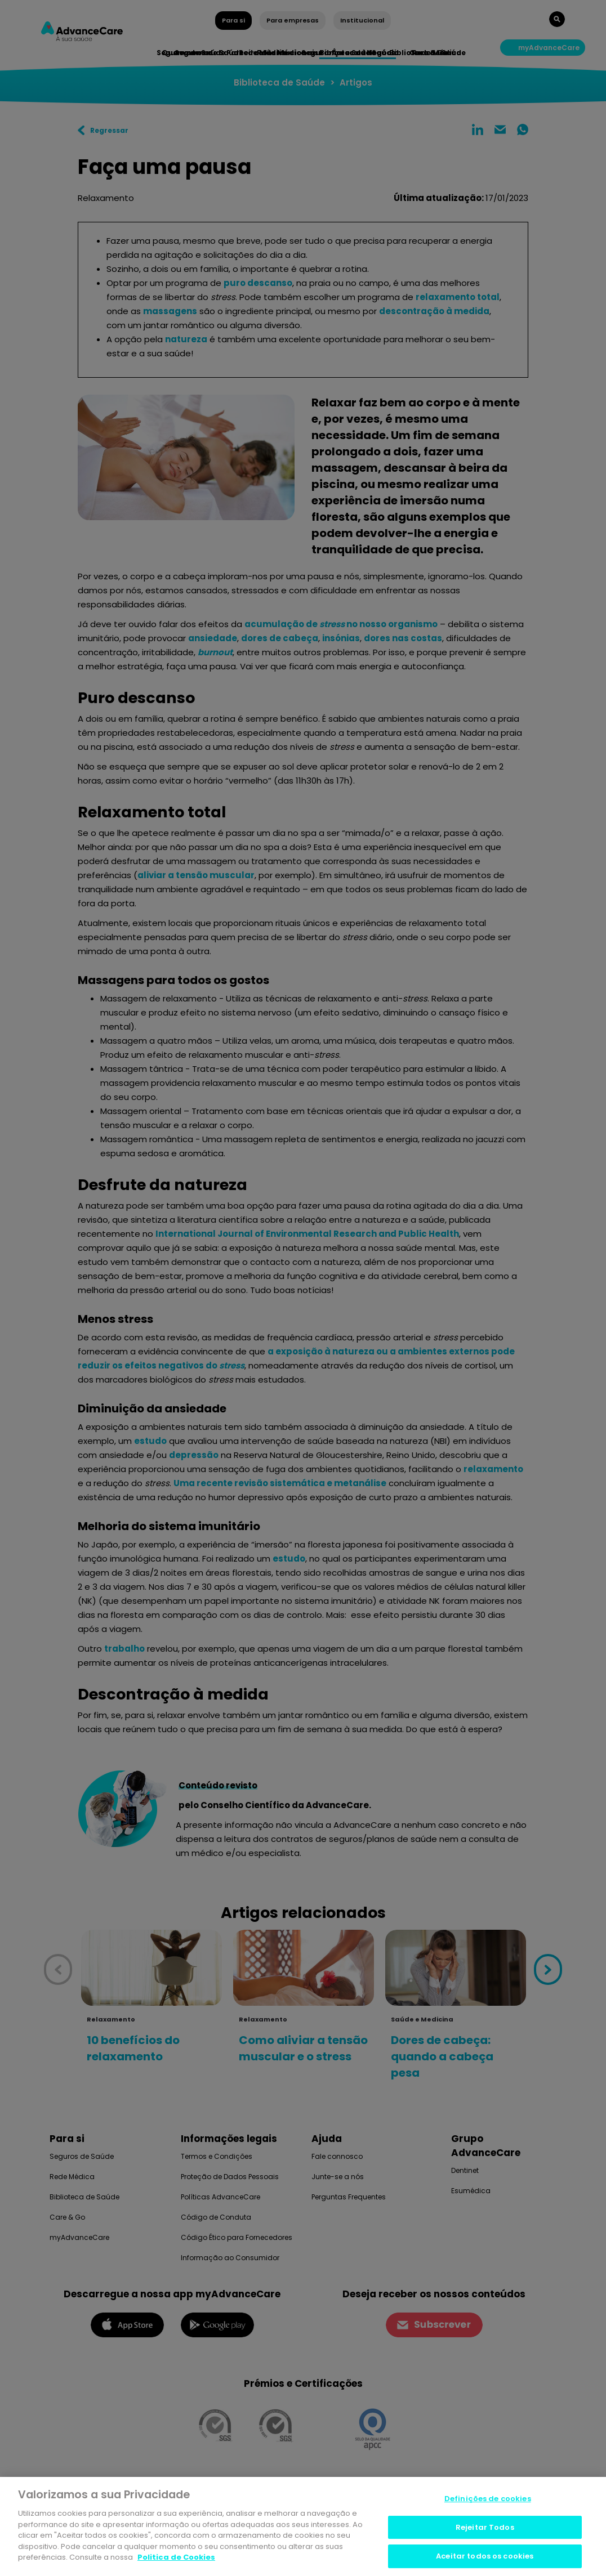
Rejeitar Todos (485, 2529)
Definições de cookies (487, 2501)
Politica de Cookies (176, 2559)
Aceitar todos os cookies (484, 2558)
